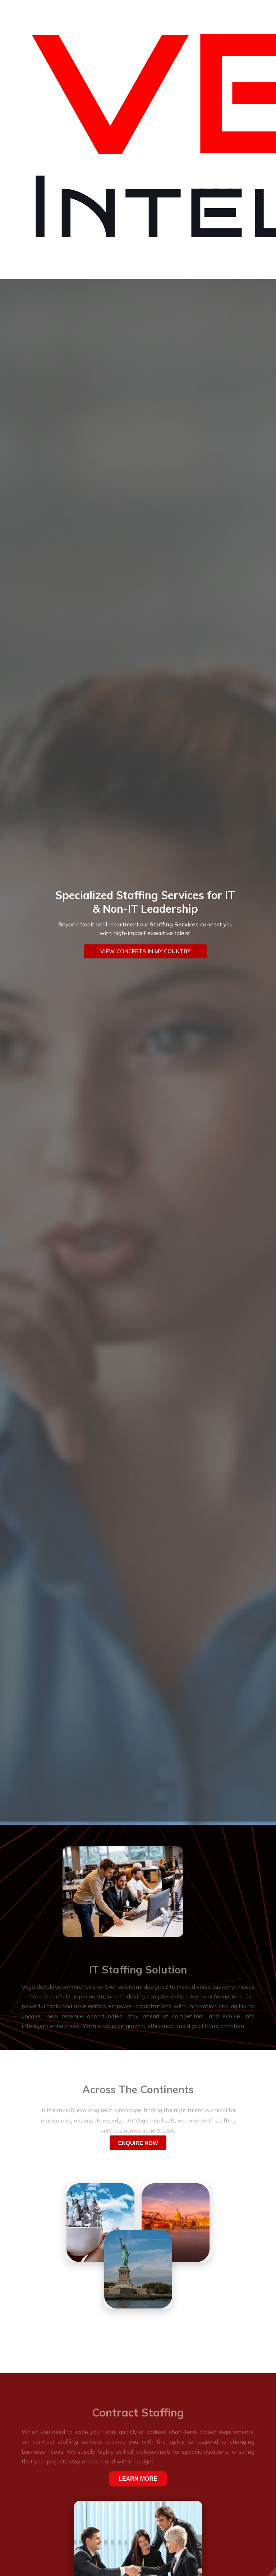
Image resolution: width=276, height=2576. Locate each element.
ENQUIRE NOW (138, 2143)
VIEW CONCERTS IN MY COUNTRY (145, 951)
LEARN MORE (138, 2479)
